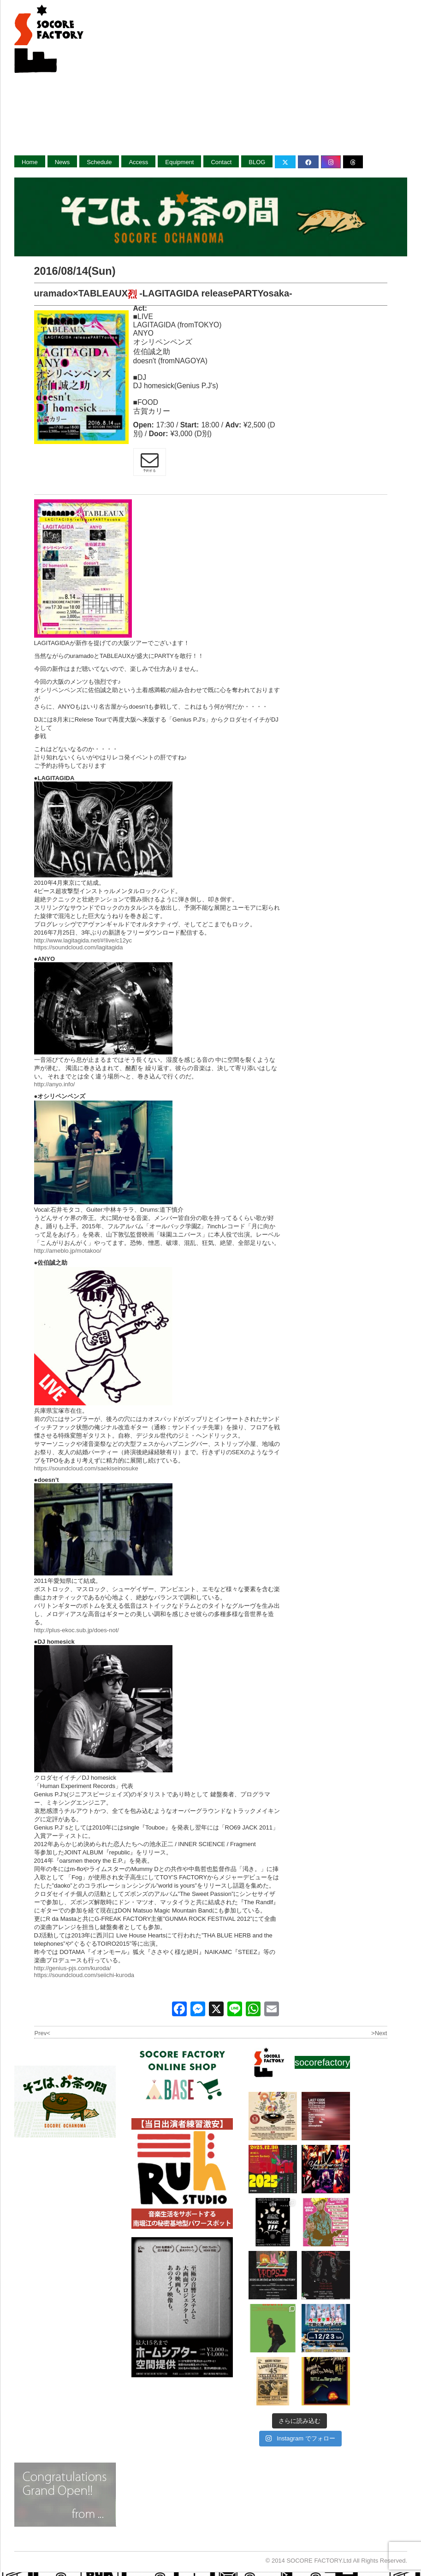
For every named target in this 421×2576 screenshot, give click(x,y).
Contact (221, 162)
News (62, 162)
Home (30, 162)
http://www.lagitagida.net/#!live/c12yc (83, 940)
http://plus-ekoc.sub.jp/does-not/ (76, 1630)
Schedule (99, 162)
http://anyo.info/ (54, 1084)
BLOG (257, 162)
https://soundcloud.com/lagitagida (78, 947)
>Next (379, 2033)
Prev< (42, 2033)
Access (138, 162)
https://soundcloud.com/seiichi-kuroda (84, 1975)
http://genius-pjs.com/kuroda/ (72, 1968)
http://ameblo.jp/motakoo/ (67, 1250)
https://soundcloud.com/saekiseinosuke (86, 1468)
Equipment (179, 162)
